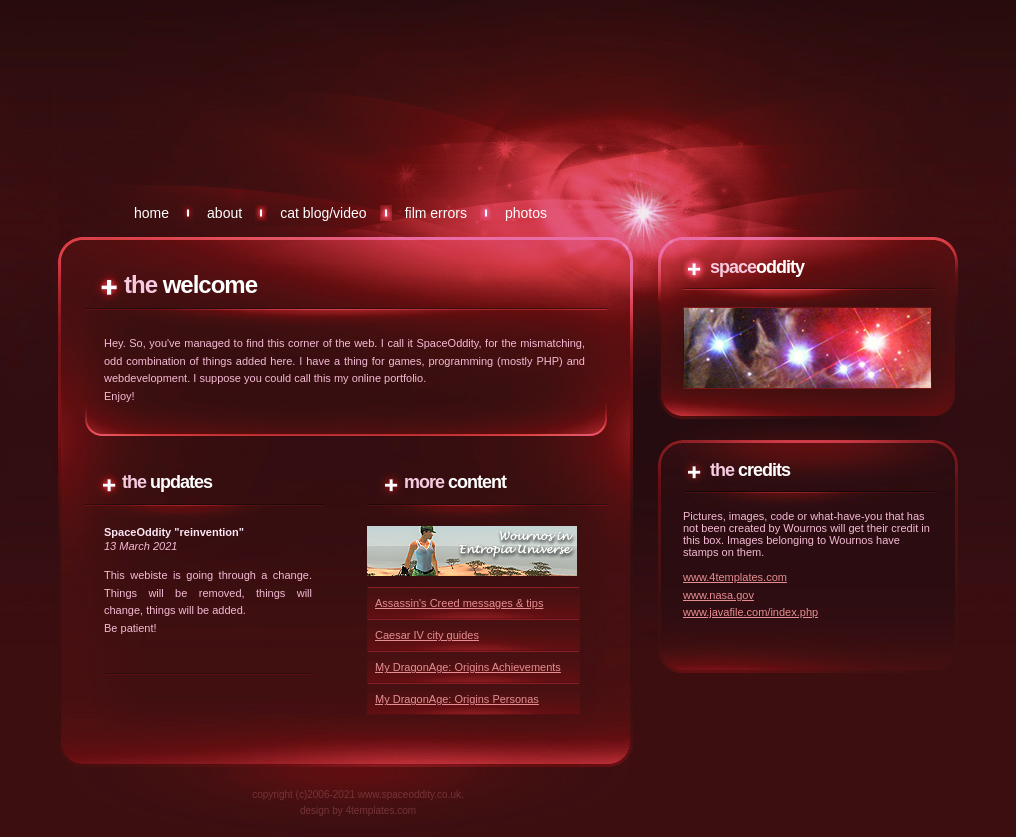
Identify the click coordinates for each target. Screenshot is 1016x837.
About (224, 213)
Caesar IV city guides (427, 635)
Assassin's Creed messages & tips (459, 603)
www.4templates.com (735, 577)
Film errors (436, 213)
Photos (526, 213)
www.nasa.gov (718, 595)
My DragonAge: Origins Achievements (468, 667)
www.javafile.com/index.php (750, 612)
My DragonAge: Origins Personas (457, 699)
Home (151, 213)
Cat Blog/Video (323, 213)
